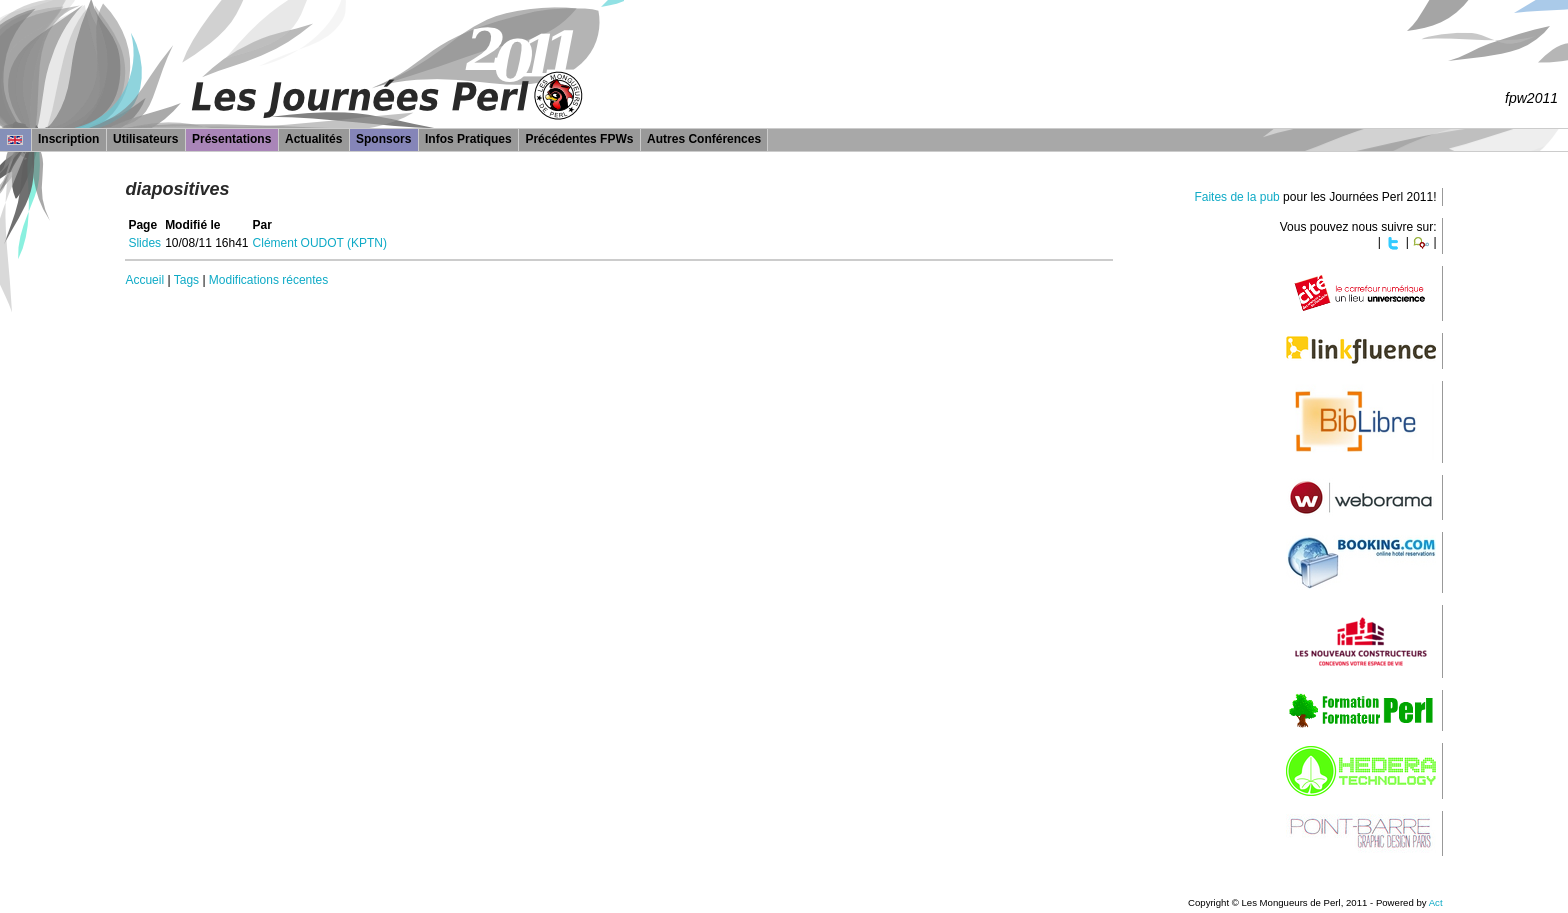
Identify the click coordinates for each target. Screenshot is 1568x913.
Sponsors (383, 139)
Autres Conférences (704, 139)
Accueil (144, 280)
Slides (144, 243)
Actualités (313, 139)
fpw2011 (1531, 98)
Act (1436, 902)
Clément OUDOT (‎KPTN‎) (320, 243)
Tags (186, 280)
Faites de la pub (1236, 197)
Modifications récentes (268, 280)
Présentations (231, 139)
